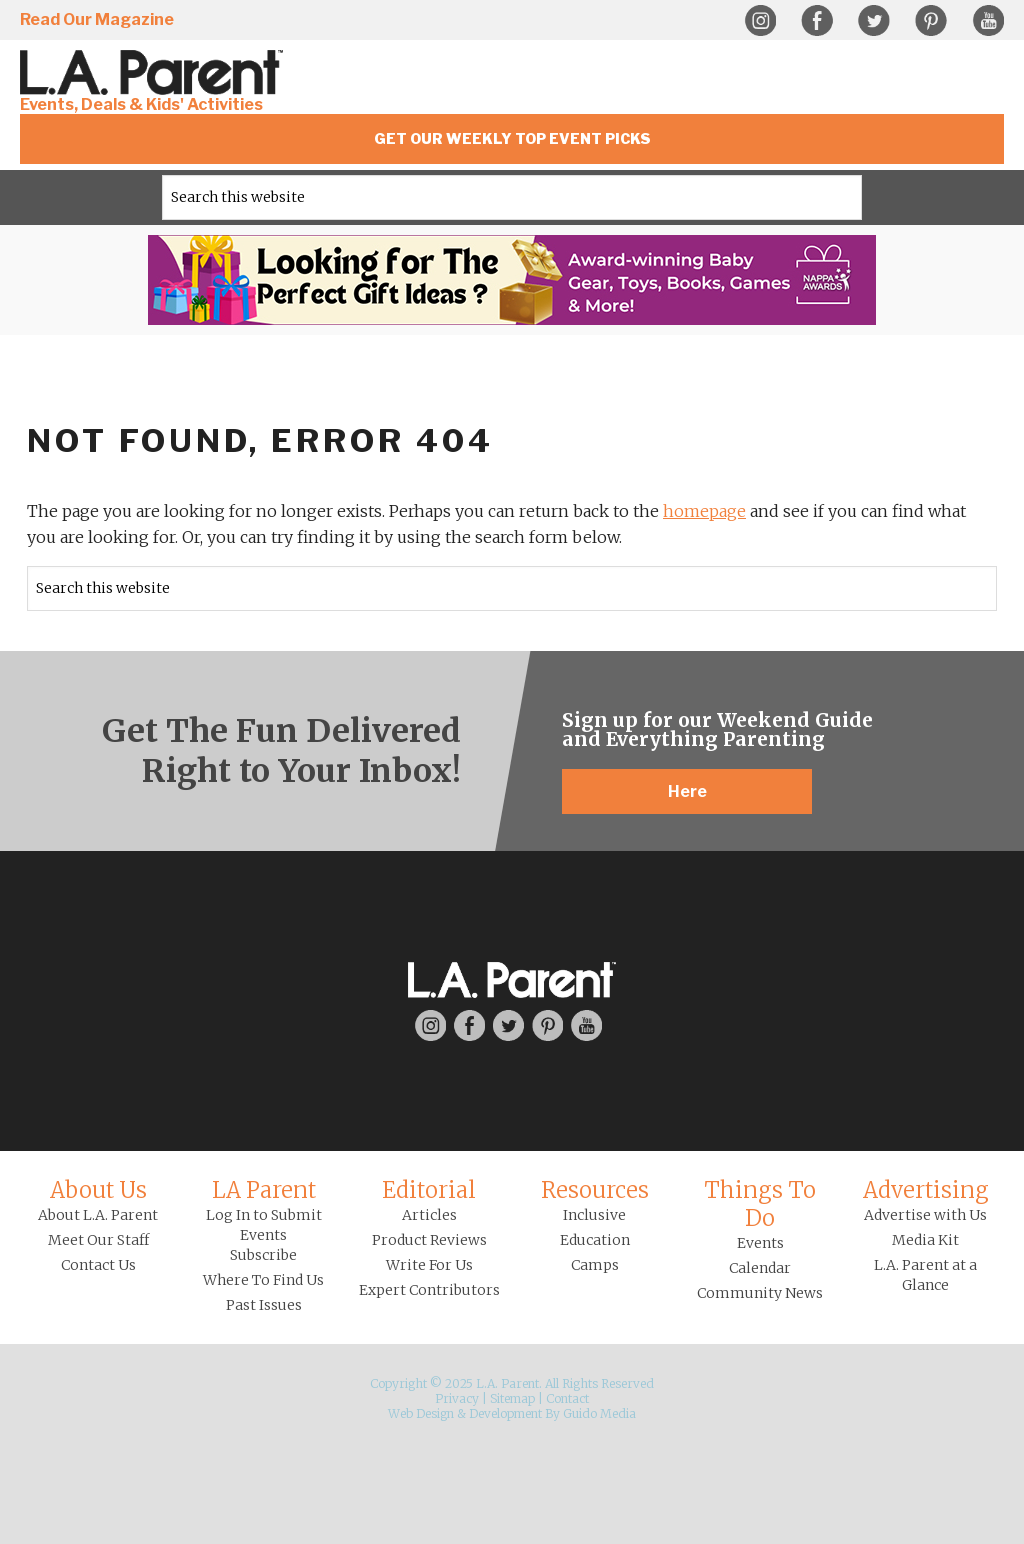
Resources (595, 1190)
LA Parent (264, 1190)
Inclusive (594, 1215)
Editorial (429, 1190)
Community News (760, 1293)
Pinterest (931, 21)
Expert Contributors (429, 1290)
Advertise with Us (925, 1215)
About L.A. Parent (98, 1215)
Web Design (421, 1413)
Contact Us (98, 1265)
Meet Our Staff (98, 1240)
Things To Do (760, 1204)
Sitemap (512, 1398)
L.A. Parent (155, 72)
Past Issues (264, 1305)
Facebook (817, 21)
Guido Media (599, 1413)
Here (687, 791)
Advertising (926, 1190)
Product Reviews (429, 1240)
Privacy (457, 1398)
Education (595, 1240)
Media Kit (925, 1240)
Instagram (760, 21)
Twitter (874, 21)
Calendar (760, 1268)
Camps (595, 1265)
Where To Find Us (263, 1280)
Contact (567, 1398)
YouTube (988, 21)
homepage (704, 511)
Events (760, 1243)
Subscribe (263, 1255)
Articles (429, 1215)
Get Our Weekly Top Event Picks (512, 138)
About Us (98, 1190)
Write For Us (429, 1265)
